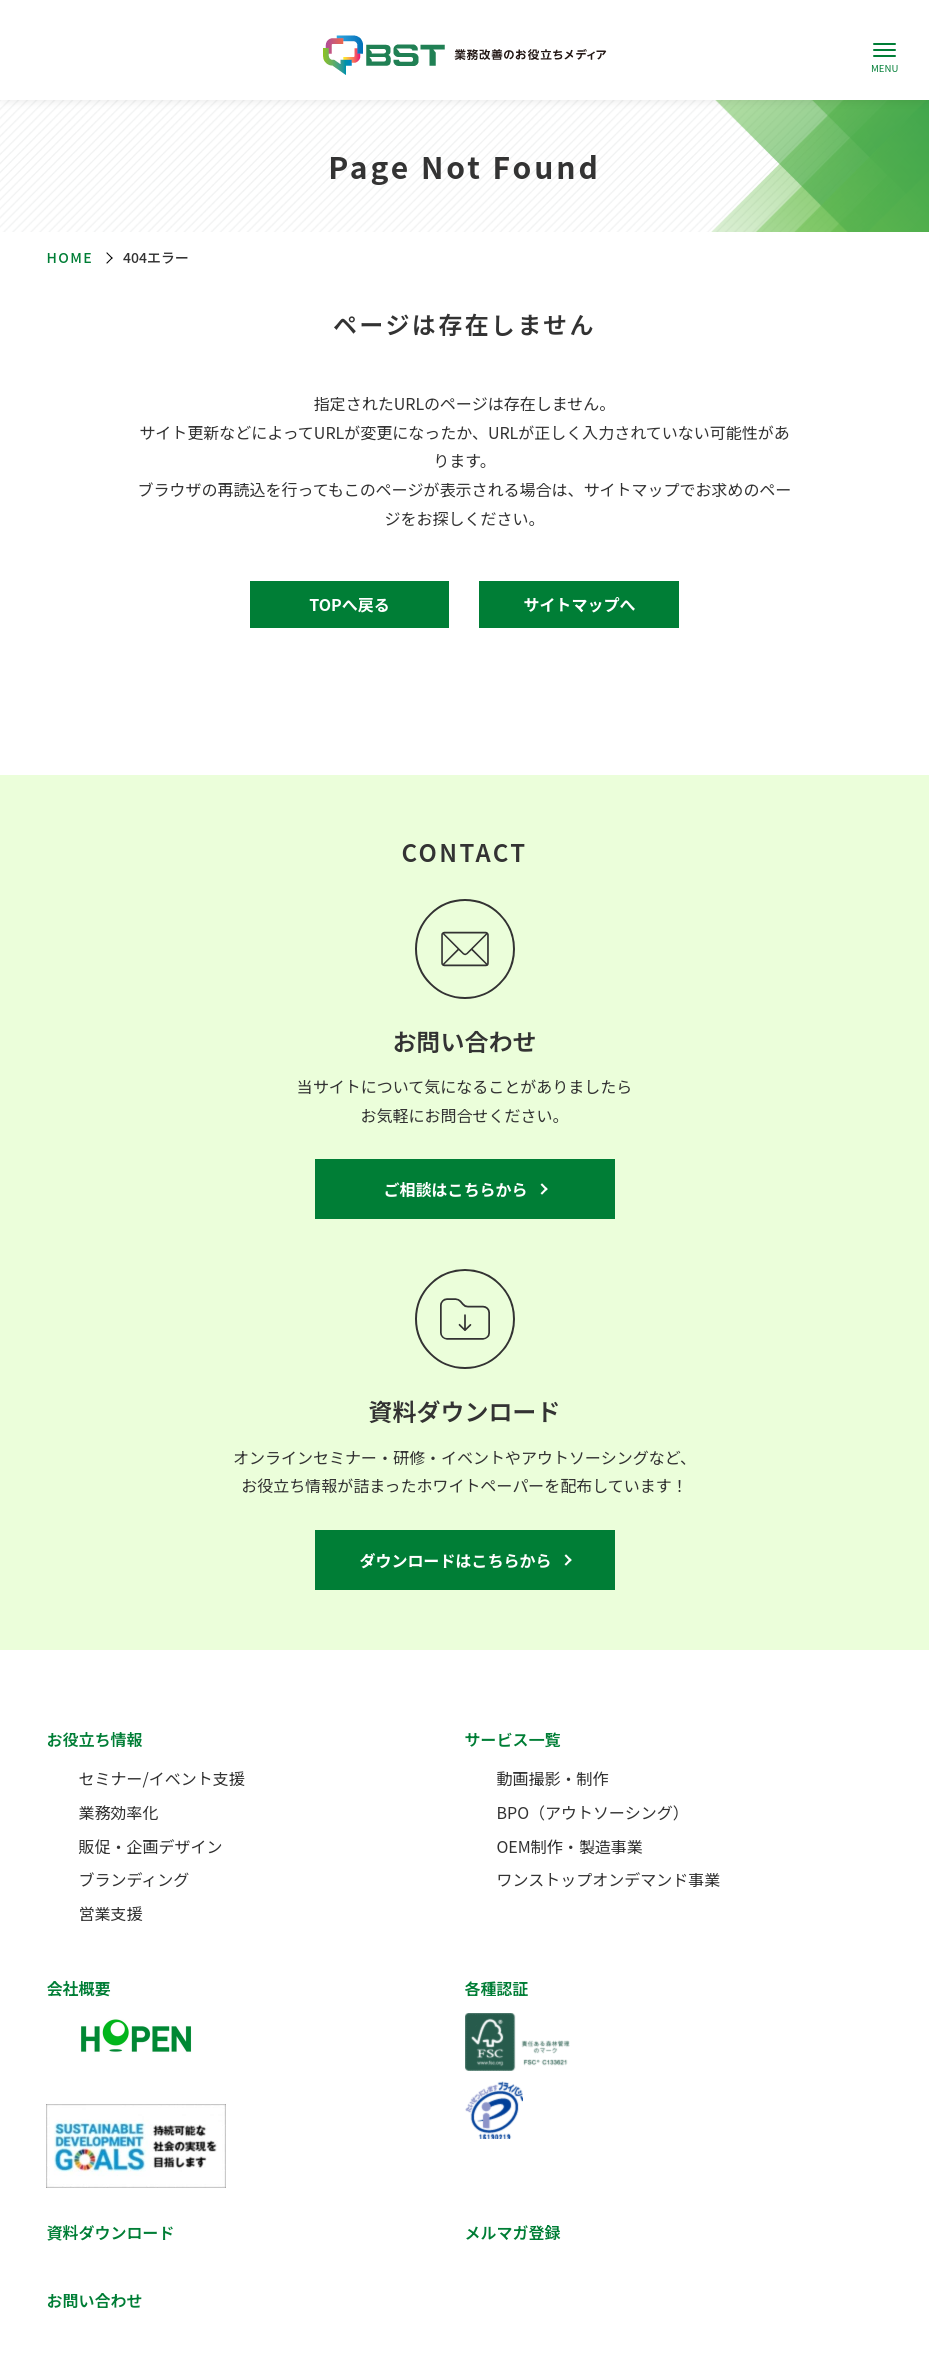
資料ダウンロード (110, 2232)
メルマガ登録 (513, 2232)
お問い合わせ (94, 2300)
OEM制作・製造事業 (570, 1846)
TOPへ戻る (349, 604)
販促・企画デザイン (150, 1846)
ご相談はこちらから (455, 1189)
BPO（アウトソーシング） (593, 1812)
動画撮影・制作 (553, 1778)
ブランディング (133, 1879)
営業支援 (110, 1913)
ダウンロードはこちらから (455, 1560)
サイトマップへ (579, 604)
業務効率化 (118, 1812)
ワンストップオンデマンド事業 (609, 1879)
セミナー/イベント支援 (161, 1778)
